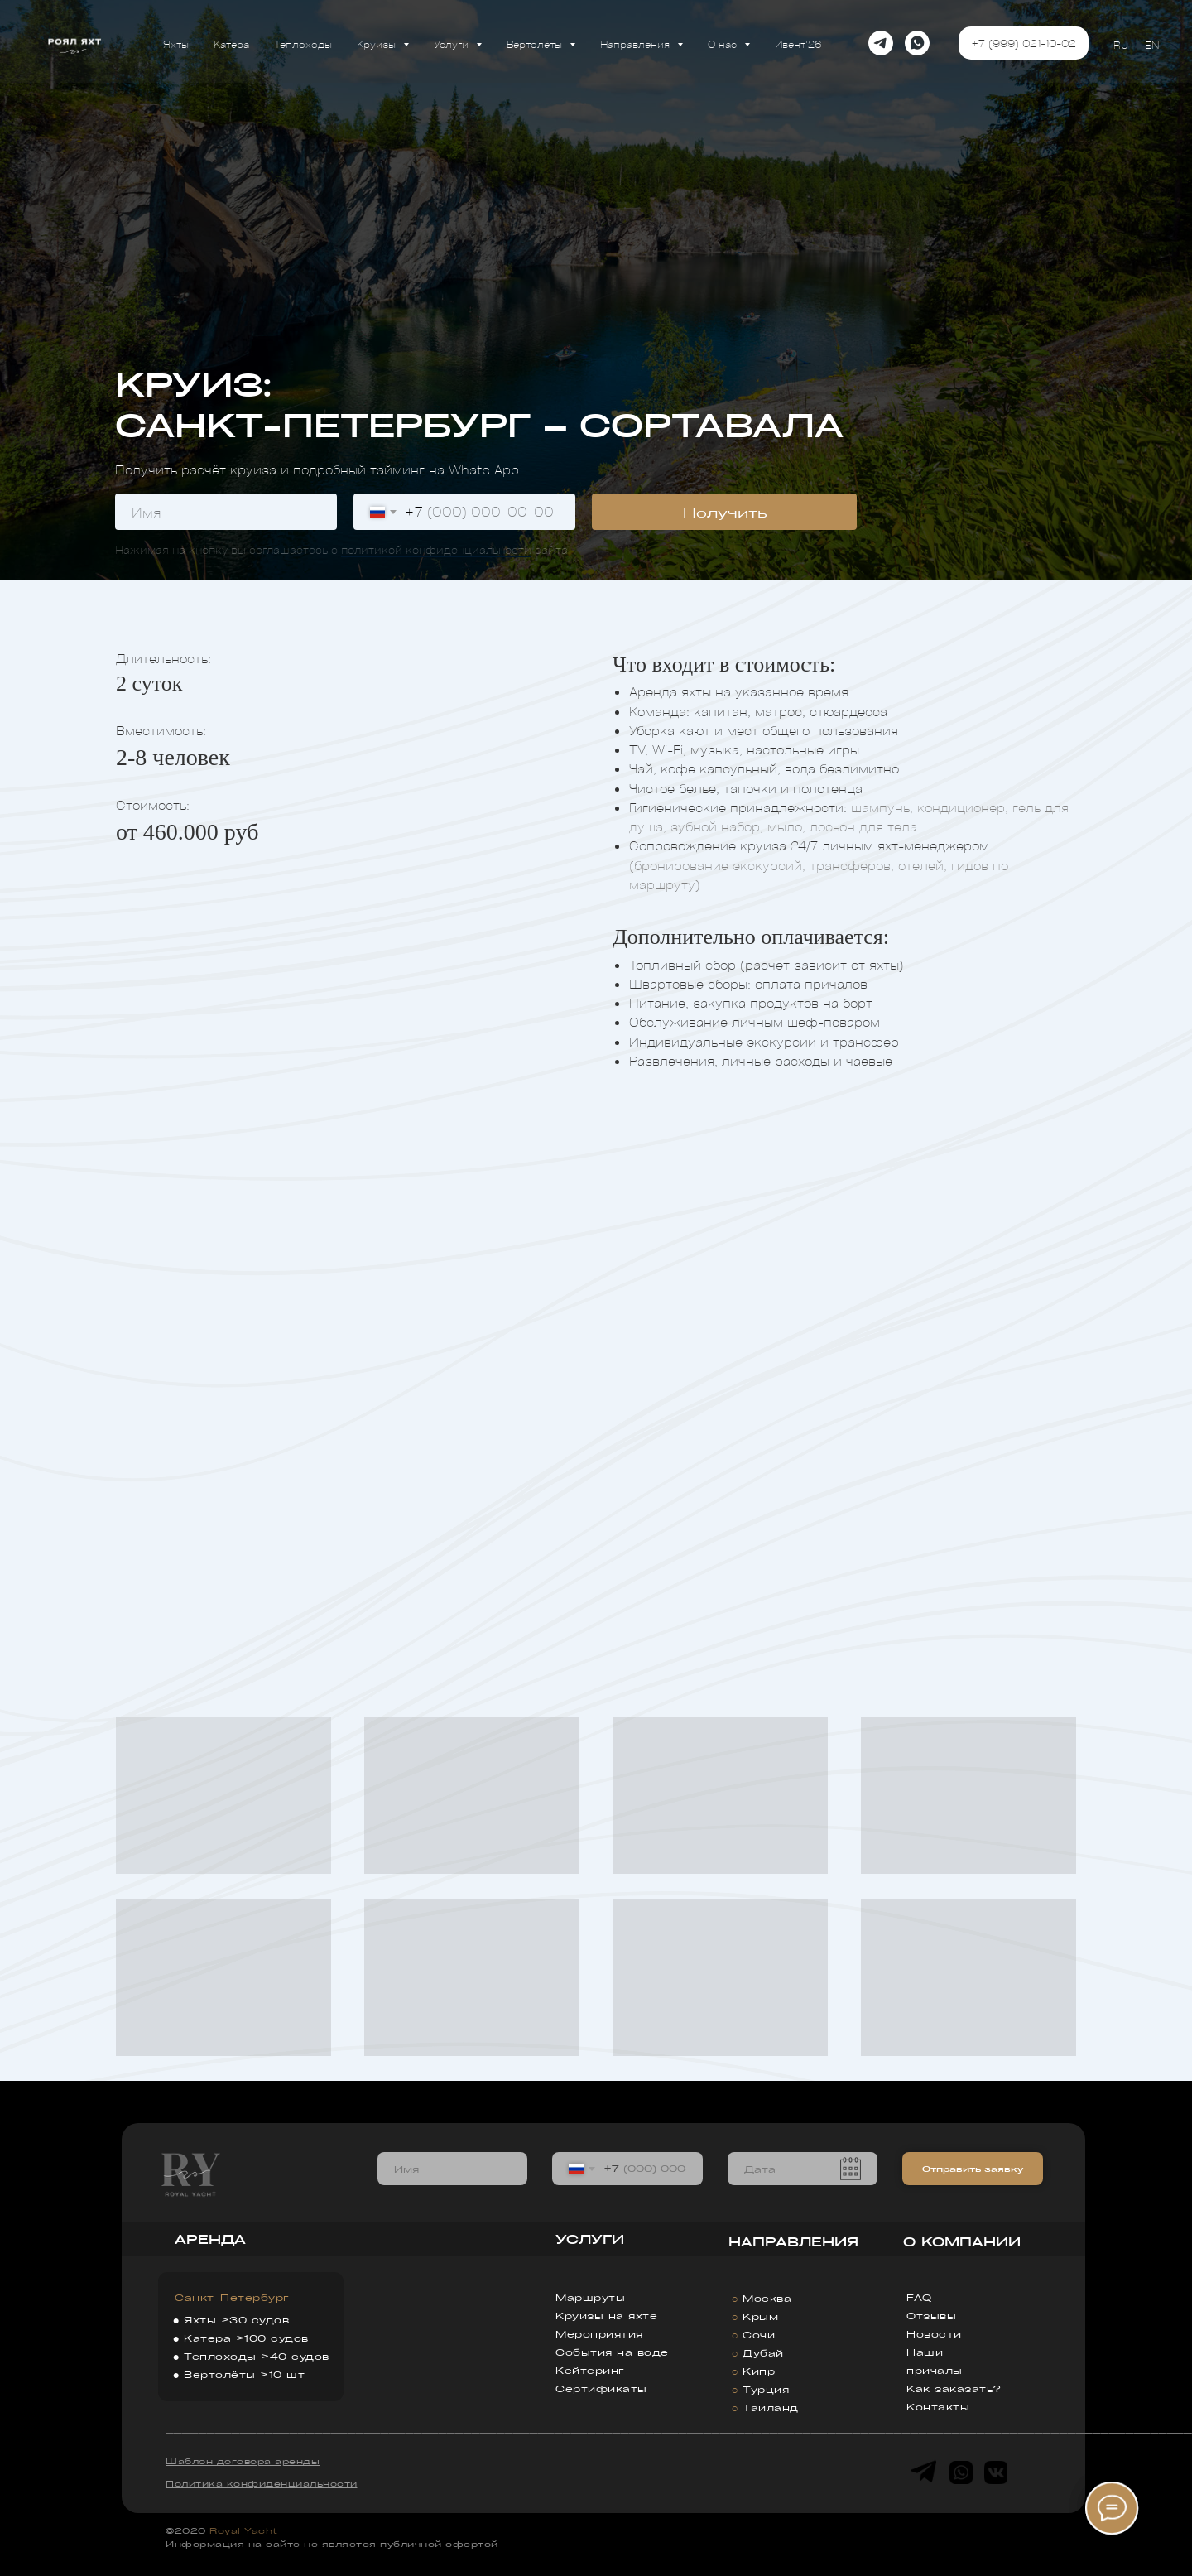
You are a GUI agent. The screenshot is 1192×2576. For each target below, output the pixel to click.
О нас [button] (724, 43)
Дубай (763, 2353)
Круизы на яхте (606, 2315)
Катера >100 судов (246, 2338)
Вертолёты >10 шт (244, 2374)
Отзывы (931, 2315)
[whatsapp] (917, 43)
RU (1120, 44)
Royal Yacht (243, 2530)
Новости (934, 2334)
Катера (231, 43)
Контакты (937, 2406)
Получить (725, 512)
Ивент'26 (798, 43)
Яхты (176, 43)
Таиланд (771, 2407)
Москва (767, 2298)
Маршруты (590, 2297)
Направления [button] (636, 43)
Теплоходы (303, 43)
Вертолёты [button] (536, 43)
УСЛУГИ (589, 2239)
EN (1152, 44)
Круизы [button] (378, 43)
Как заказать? (953, 2388)
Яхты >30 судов (236, 2320)
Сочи (759, 2334)
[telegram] (880, 43)
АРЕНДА (210, 2239)
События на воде (612, 2352)
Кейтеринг (590, 2370)
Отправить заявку (972, 2168)
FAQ (919, 2297)
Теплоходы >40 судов (256, 2356)
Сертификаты (601, 2388)
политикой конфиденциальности (436, 549)
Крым (760, 2316)
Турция (766, 2389)
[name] (226, 512)
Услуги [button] (453, 43)
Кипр (759, 2371)
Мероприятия (599, 2334)
